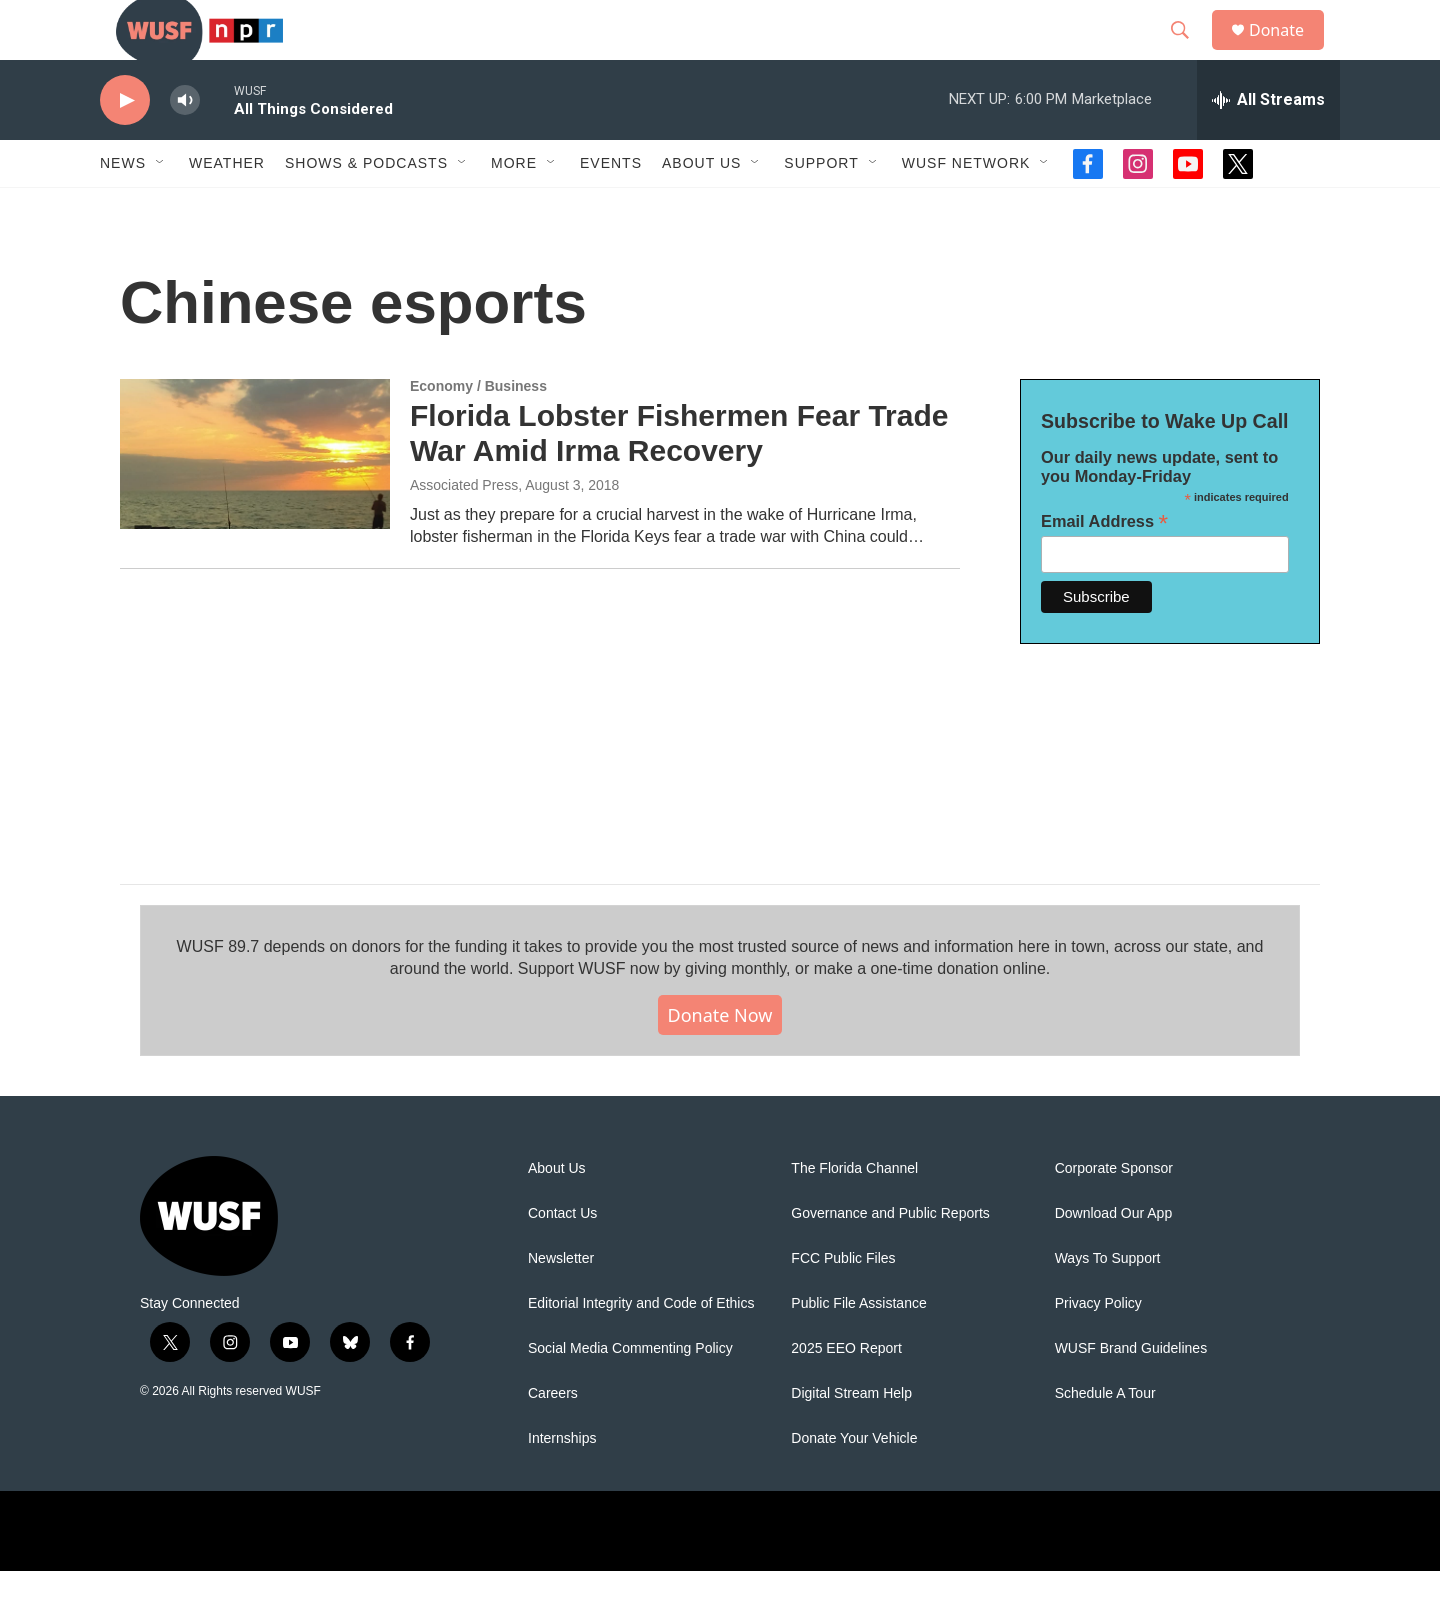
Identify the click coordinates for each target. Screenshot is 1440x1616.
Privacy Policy (1098, 1348)
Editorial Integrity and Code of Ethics (641, 1348)
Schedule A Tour (1105, 1438)
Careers (553, 1438)
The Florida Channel (854, 1213)
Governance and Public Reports (890, 1258)
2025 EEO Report (846, 1393)
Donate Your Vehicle (854, 1483)
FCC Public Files (843, 1303)
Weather (227, 208)
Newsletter (561, 1303)
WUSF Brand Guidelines (1131, 1393)
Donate (1289, 52)
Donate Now (720, 1060)
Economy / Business (478, 431)
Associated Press (464, 530)
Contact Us (562, 1258)
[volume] (185, 145)
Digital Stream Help (851, 1438)
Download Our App (1114, 1258)
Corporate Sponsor (1114, 1213)
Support (821, 208)
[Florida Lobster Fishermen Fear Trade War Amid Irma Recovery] (255, 499)
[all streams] (1268, 145)
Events (611, 208)
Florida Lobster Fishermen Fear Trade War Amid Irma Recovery (679, 478)
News (123, 208)
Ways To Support (1108, 1303)
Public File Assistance (858, 1348)
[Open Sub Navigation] (161, 208)
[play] (125, 145)
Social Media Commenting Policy (630, 1393)
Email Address (1104, 566)
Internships (562, 1483)
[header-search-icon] (1189, 53)
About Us (557, 1213)
